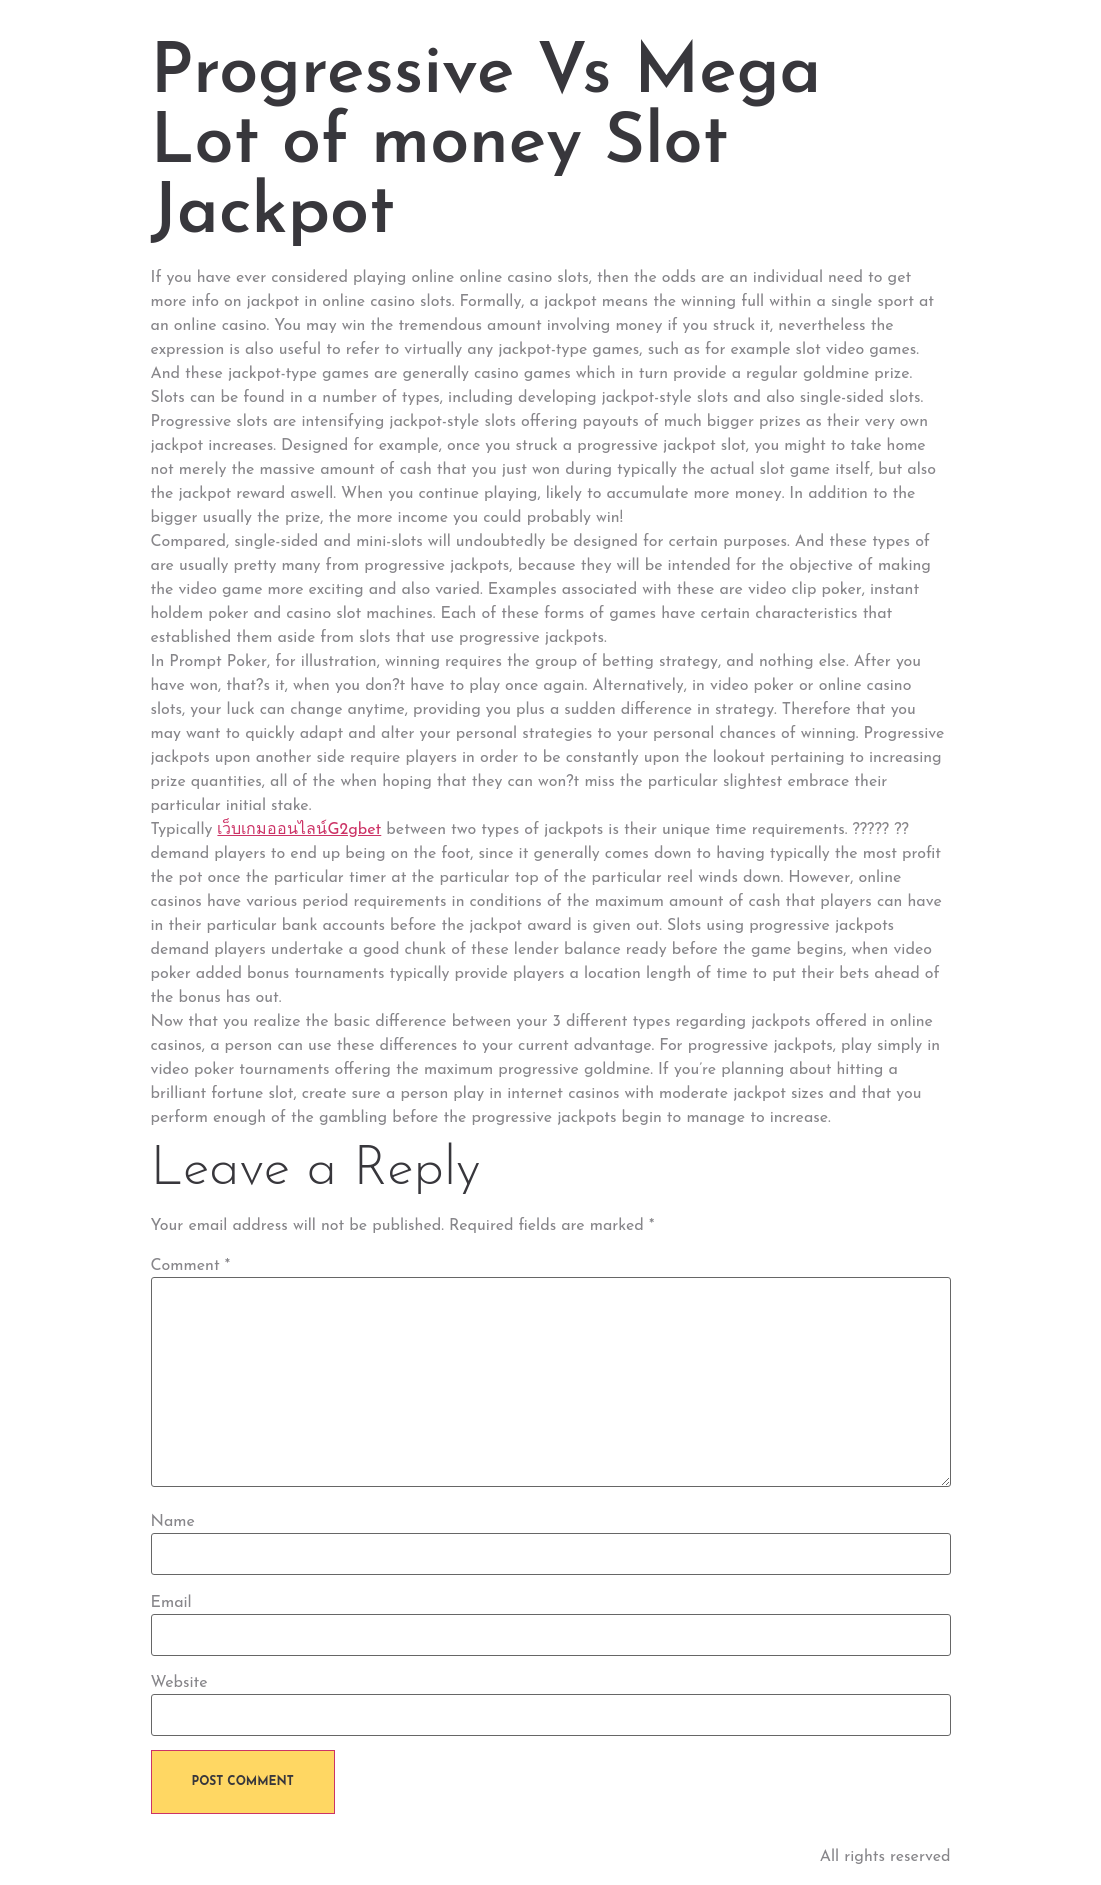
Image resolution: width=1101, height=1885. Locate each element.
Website (179, 1683)
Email (171, 1603)
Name (173, 1522)
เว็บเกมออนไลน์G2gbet (299, 830)
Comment (191, 1266)
